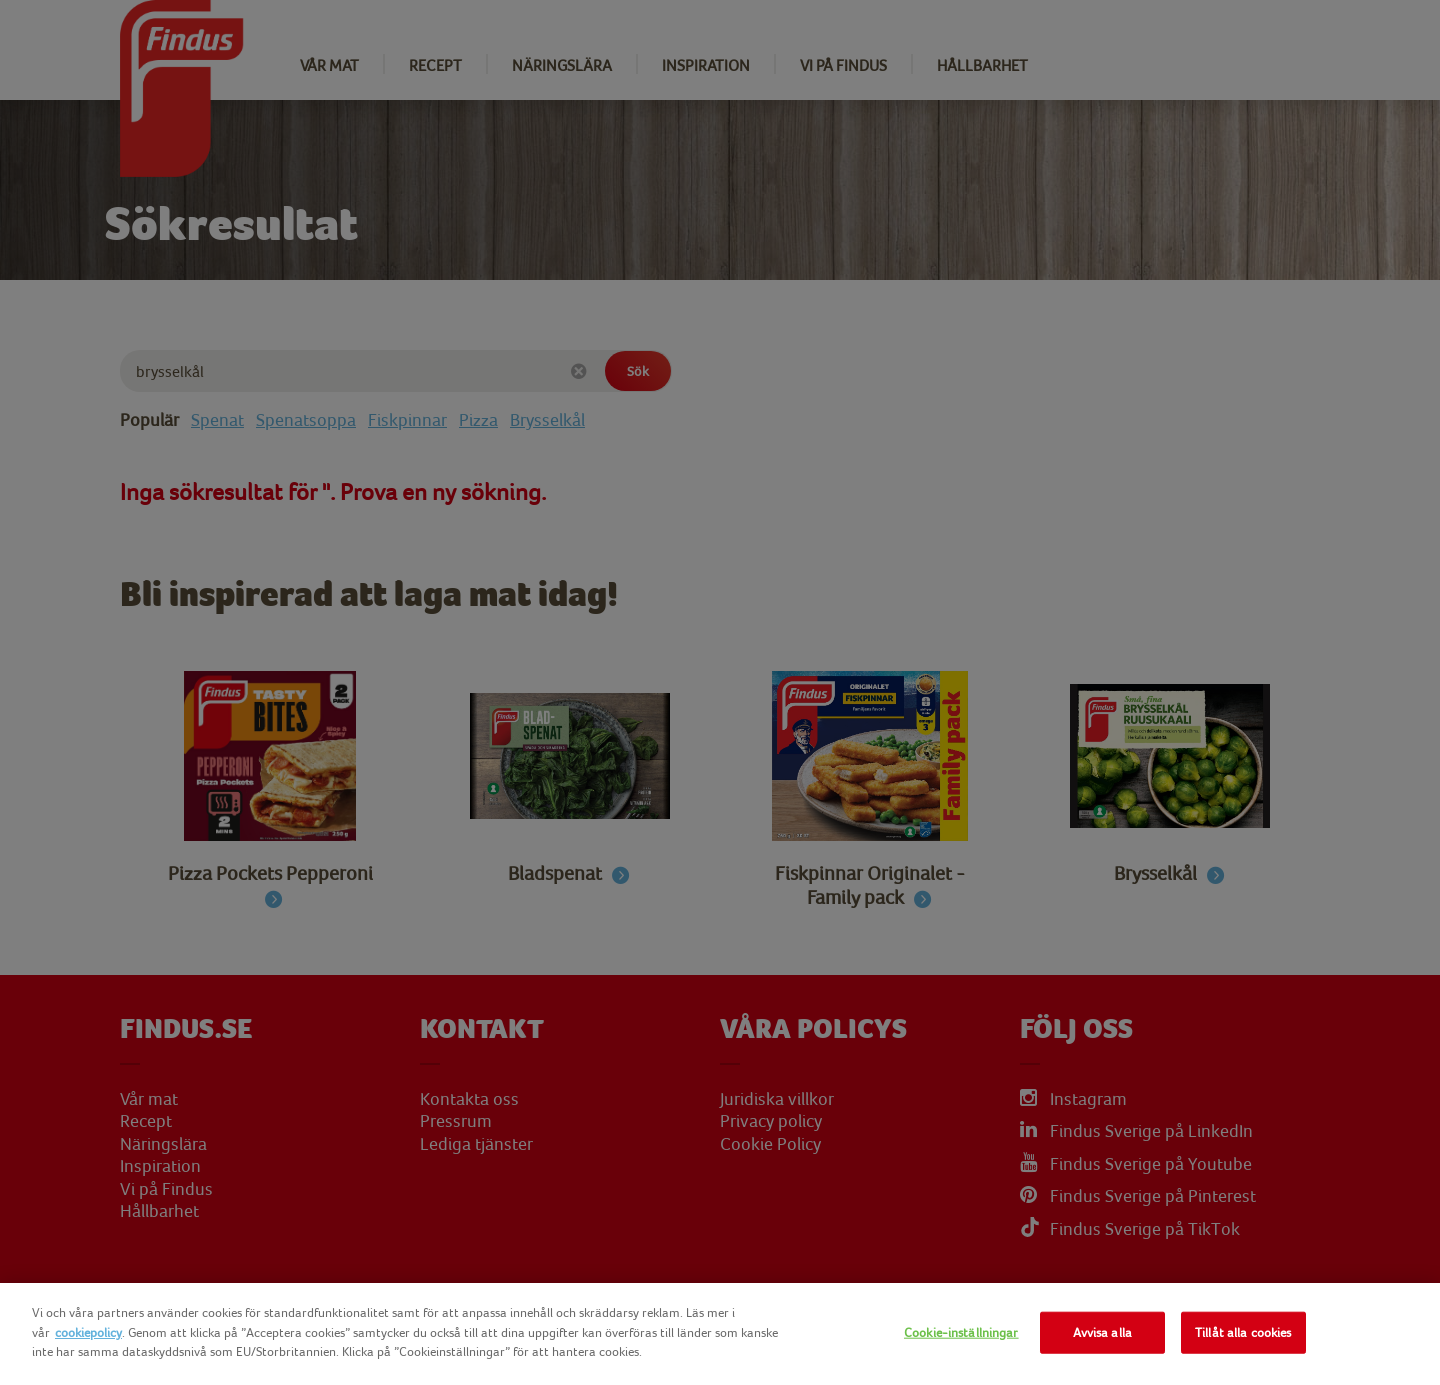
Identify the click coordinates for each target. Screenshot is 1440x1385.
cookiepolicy (88, 1332)
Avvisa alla (1102, 1332)
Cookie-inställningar (961, 1332)
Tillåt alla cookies (1243, 1332)
